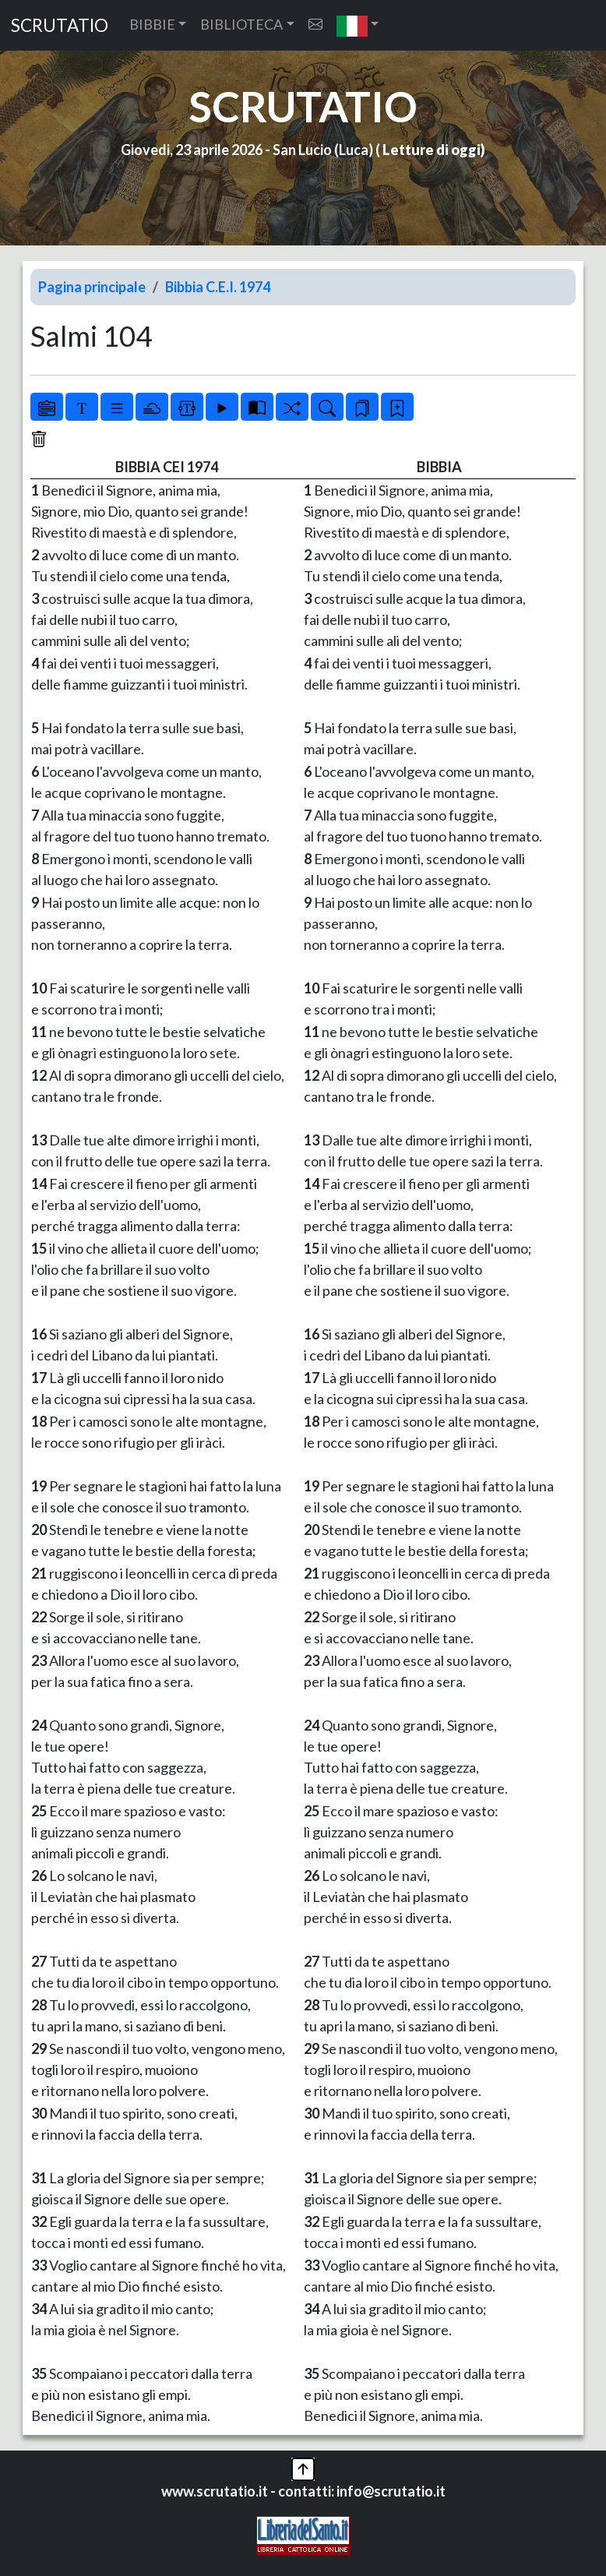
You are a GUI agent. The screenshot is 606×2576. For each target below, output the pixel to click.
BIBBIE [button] (152, 24)
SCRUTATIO (59, 25)
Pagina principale (92, 286)
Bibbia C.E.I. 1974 (217, 286)
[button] (357, 25)
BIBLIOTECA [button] (241, 24)
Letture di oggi (431, 149)
